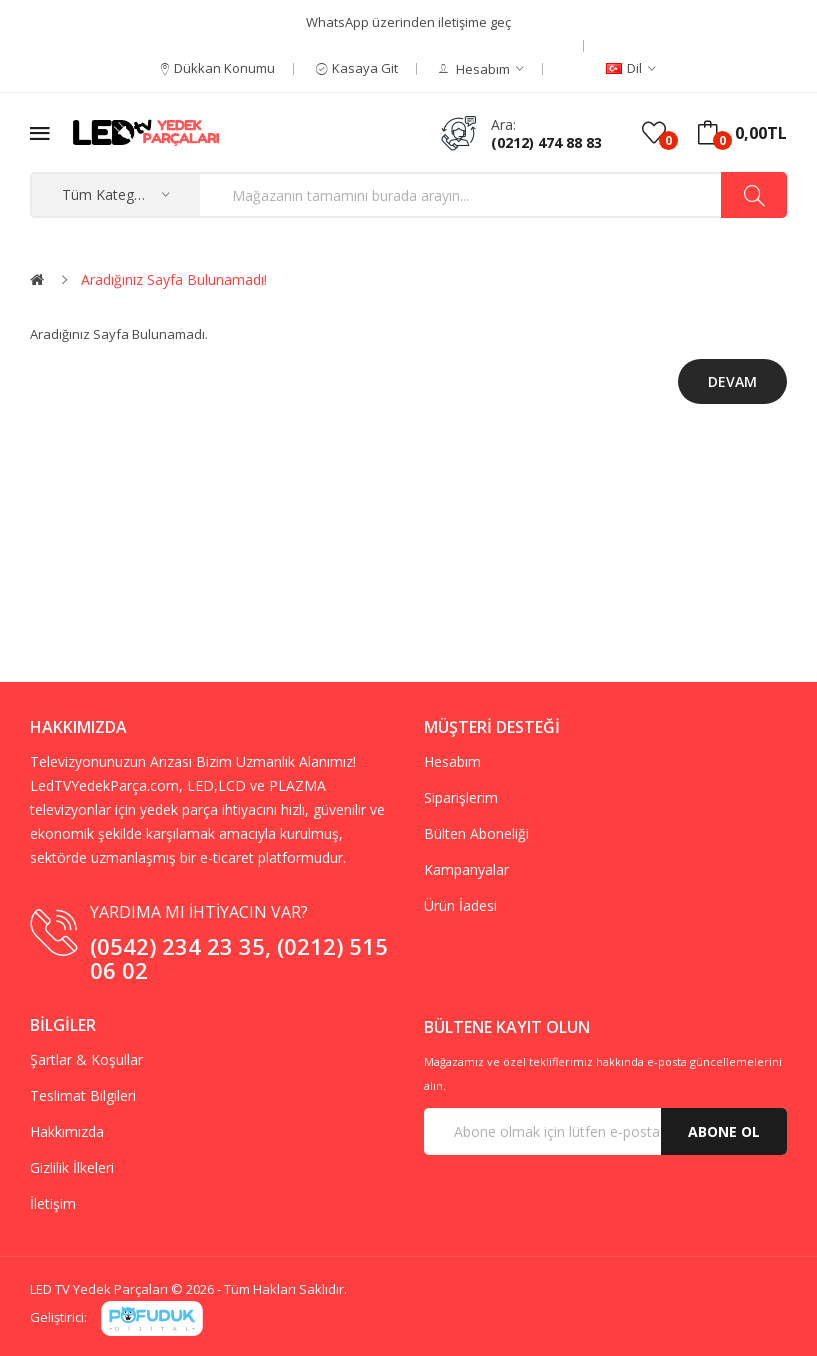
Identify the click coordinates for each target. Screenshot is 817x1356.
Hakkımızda (67, 1131)
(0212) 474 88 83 (546, 142)
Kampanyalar (466, 869)
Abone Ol (724, 1131)
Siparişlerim (461, 797)
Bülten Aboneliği (476, 833)
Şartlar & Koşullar (86, 1059)
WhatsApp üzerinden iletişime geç (408, 22)
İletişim (53, 1203)
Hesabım (452, 761)
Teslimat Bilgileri (83, 1095)
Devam (732, 381)
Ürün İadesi (460, 905)
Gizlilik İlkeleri (72, 1167)
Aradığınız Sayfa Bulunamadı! (174, 279)
